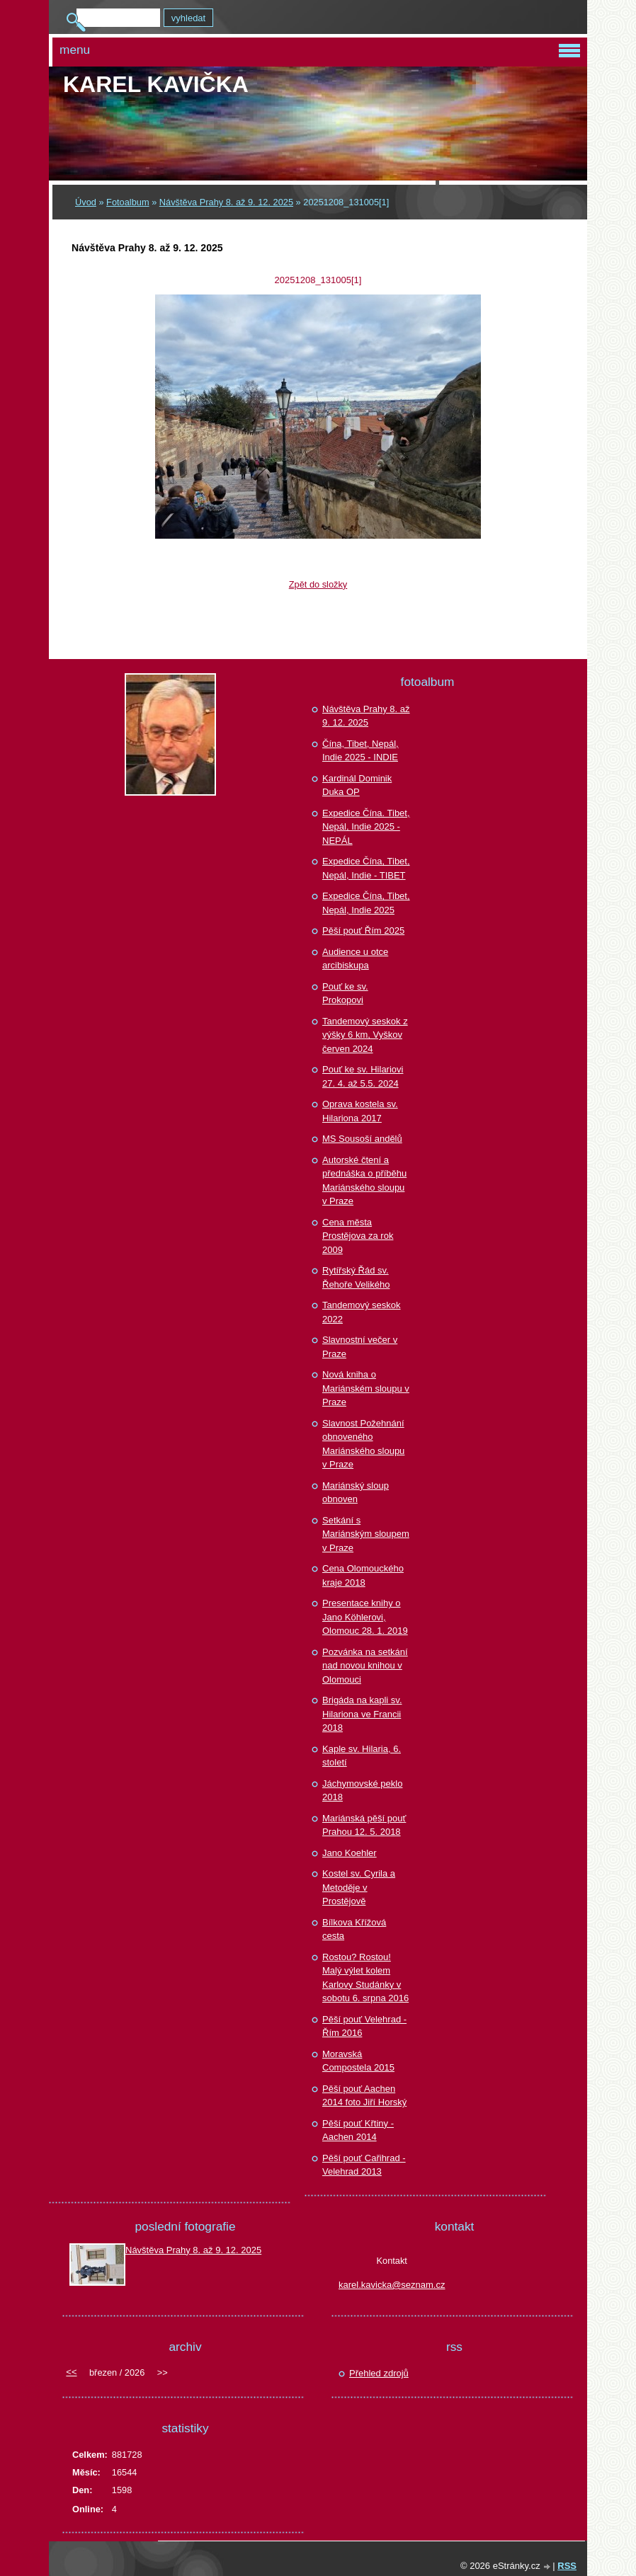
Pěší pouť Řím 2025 (363, 930)
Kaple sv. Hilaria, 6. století (361, 1756)
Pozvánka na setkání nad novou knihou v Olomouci (365, 1666)
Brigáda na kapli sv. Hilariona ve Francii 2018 (362, 1714)
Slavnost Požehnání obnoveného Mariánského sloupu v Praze (363, 1444)
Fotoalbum (127, 202)
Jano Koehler (349, 1853)
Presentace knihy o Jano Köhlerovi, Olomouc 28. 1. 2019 (365, 1617)
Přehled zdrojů (379, 2373)
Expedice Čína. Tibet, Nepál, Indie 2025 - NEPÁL (366, 827)
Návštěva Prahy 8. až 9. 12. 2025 (226, 202)
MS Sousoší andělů (362, 1138)
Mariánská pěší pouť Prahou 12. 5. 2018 (364, 1825)
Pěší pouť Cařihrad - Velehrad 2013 (364, 2165)
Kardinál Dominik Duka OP (357, 785)
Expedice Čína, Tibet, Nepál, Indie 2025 (366, 903)
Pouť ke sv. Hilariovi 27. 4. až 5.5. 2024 (362, 1076)
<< (71, 2371)
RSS (567, 2565)
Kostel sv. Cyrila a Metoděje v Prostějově (358, 1887)
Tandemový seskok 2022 (361, 1312)
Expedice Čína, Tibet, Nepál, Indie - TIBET (366, 868)
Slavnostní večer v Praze (359, 1346)
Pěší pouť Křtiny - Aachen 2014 (358, 2130)
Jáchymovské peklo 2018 (362, 1790)
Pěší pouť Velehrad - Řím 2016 (364, 2026)
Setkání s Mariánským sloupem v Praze (365, 1534)
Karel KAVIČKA (156, 84)
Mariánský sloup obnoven (355, 1492)
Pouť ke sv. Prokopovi (345, 993)
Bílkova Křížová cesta (354, 1929)
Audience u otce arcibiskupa (355, 958)
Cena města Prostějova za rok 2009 (357, 1236)
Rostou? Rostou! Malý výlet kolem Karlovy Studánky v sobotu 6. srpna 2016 (365, 1978)
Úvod (85, 202)
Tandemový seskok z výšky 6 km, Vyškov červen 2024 (365, 1035)
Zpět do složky (318, 584)
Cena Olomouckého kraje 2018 (363, 1575)
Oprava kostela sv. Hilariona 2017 (360, 1111)
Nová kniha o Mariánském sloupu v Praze (365, 1388)
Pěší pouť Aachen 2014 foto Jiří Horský (364, 2095)
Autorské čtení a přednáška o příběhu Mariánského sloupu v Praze (364, 1181)
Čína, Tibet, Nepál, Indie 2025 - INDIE (360, 750)
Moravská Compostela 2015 (358, 2061)
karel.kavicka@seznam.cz (392, 2284)
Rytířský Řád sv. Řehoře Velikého (356, 1277)
